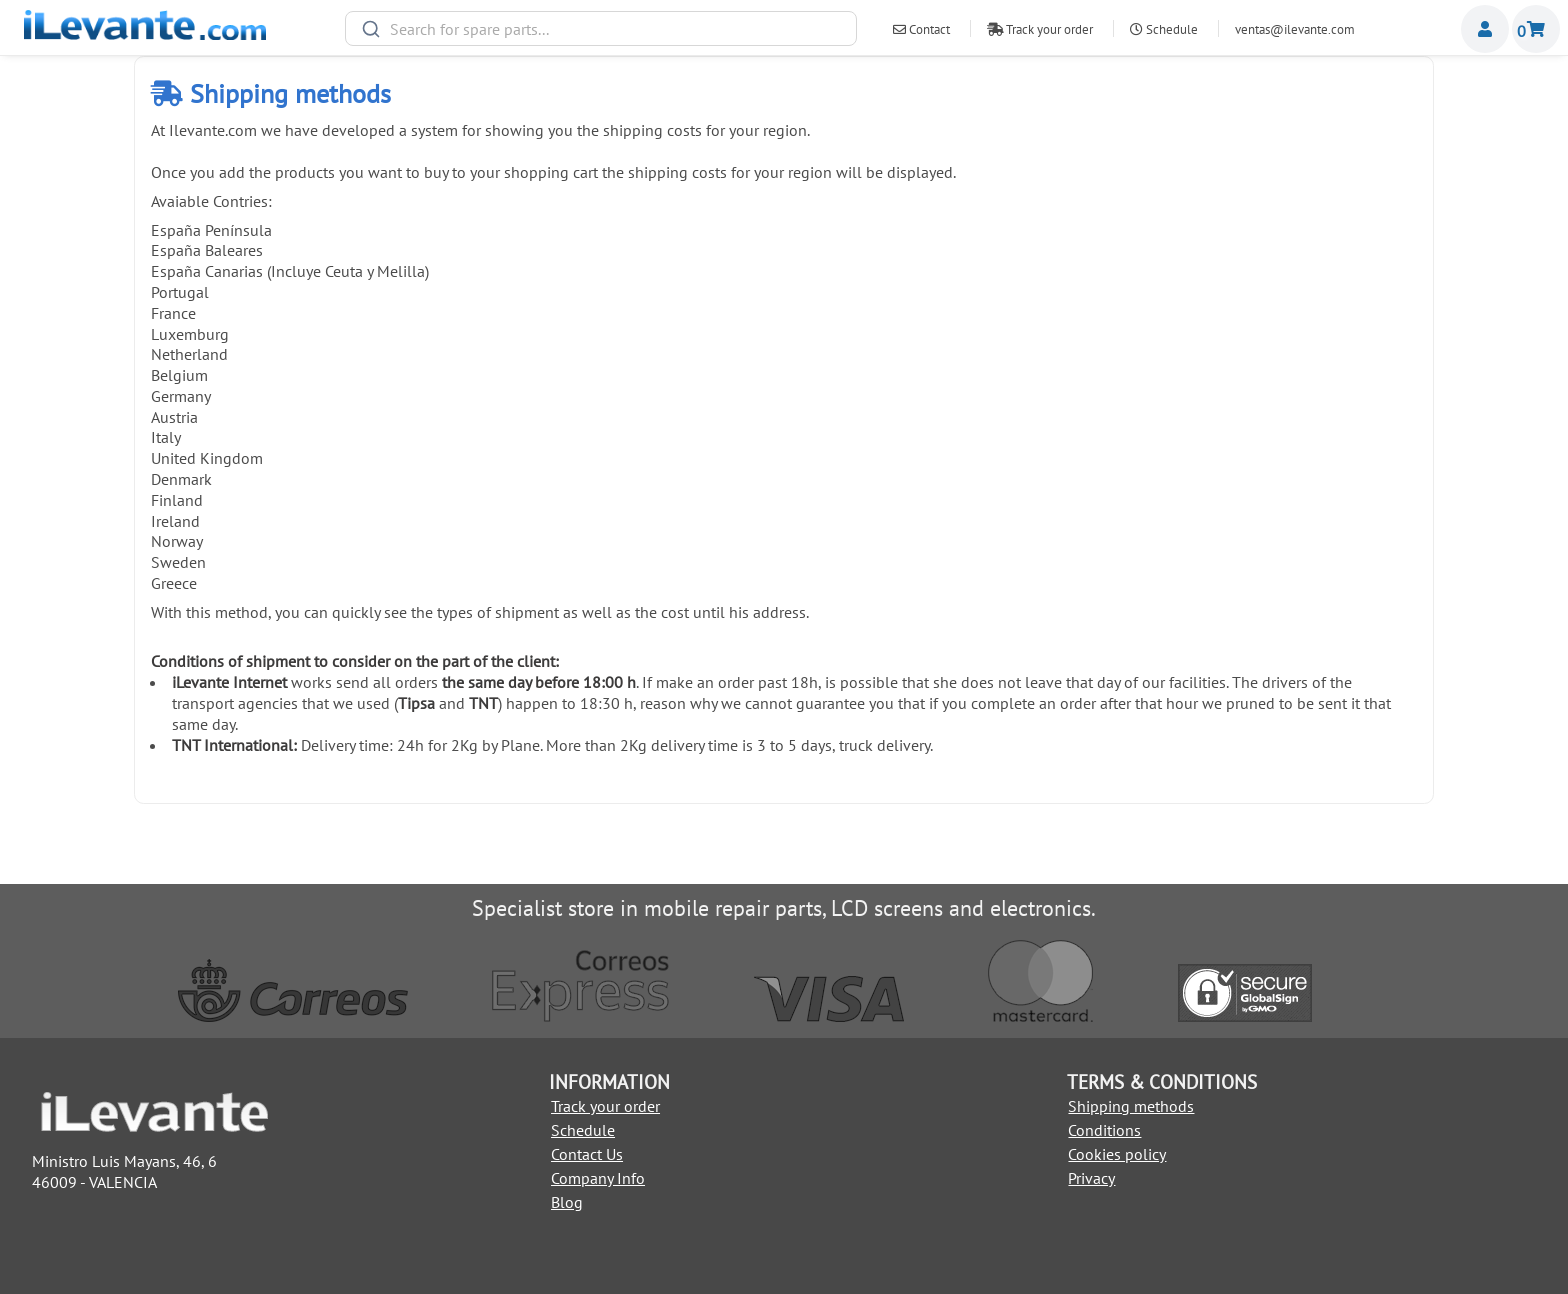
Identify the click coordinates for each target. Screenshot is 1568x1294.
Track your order (1040, 29)
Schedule (1164, 29)
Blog (567, 1202)
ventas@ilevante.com (1295, 29)
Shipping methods (1131, 1106)
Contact (921, 29)
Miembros (1485, 29)
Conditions (1104, 1130)
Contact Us (587, 1154)
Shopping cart (1536, 29)
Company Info (598, 1178)
